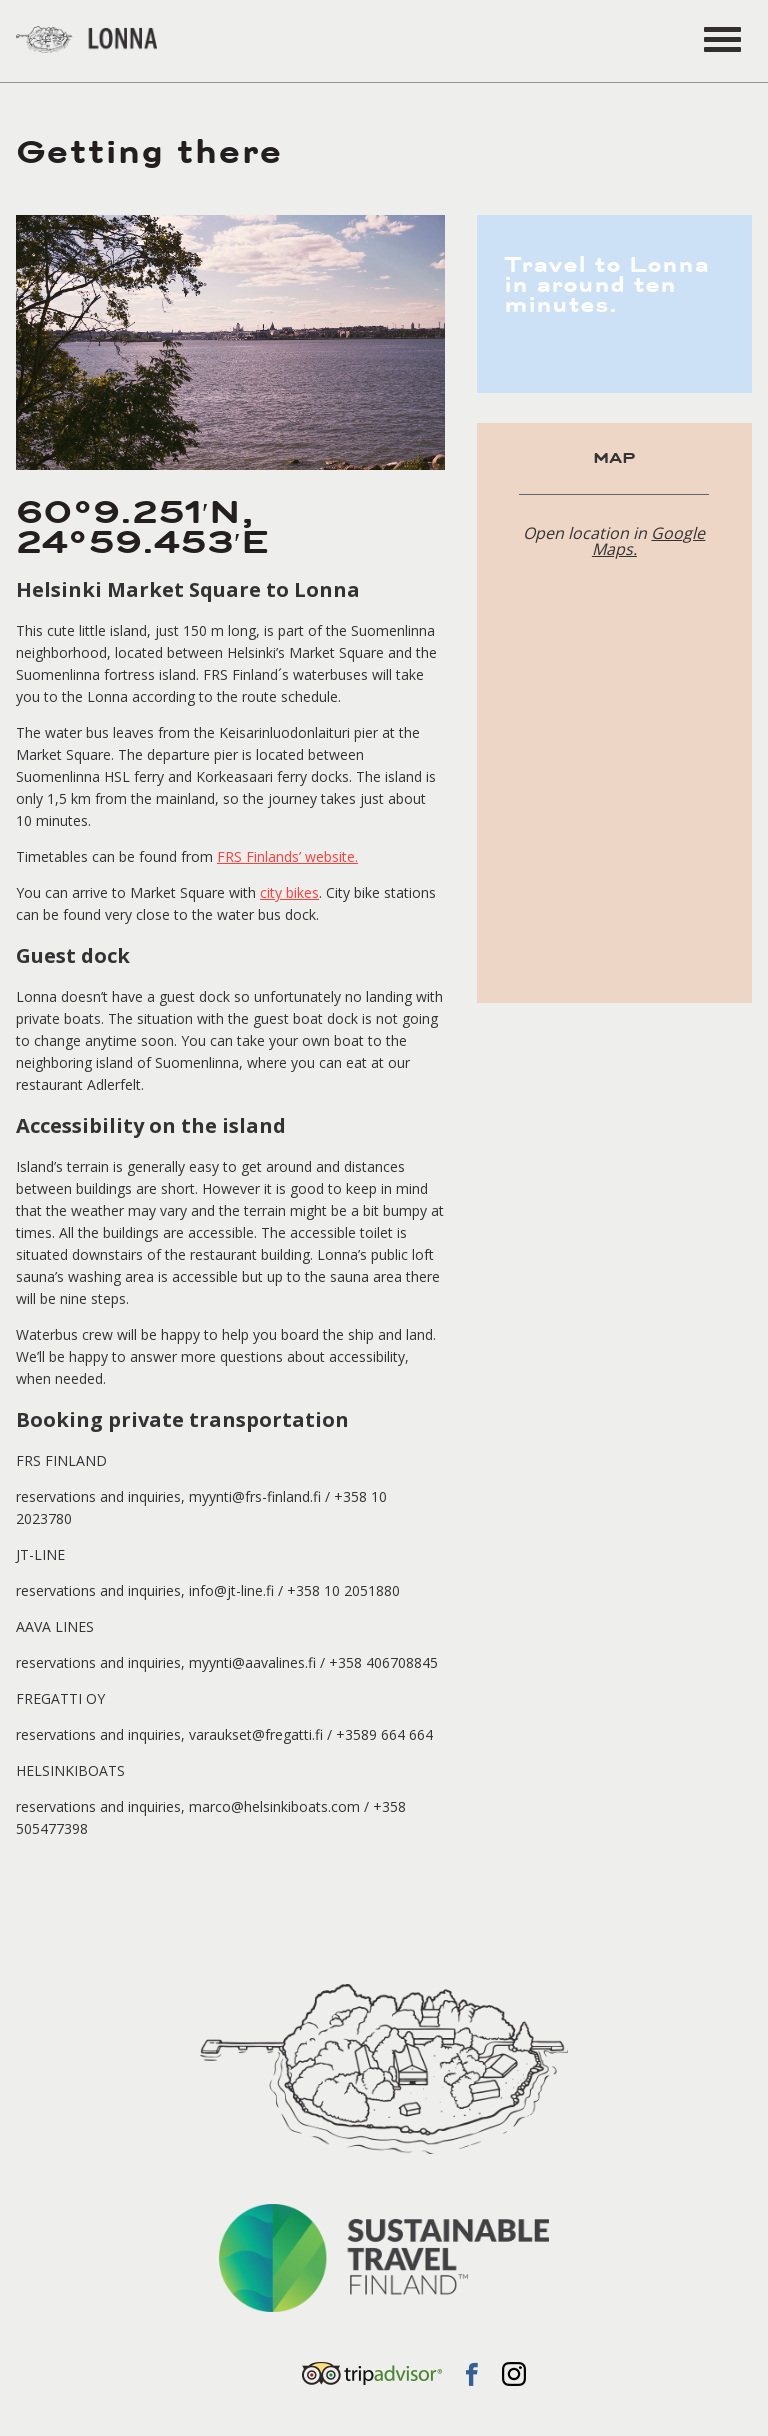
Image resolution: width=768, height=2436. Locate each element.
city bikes (289, 892)
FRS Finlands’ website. (287, 856)
